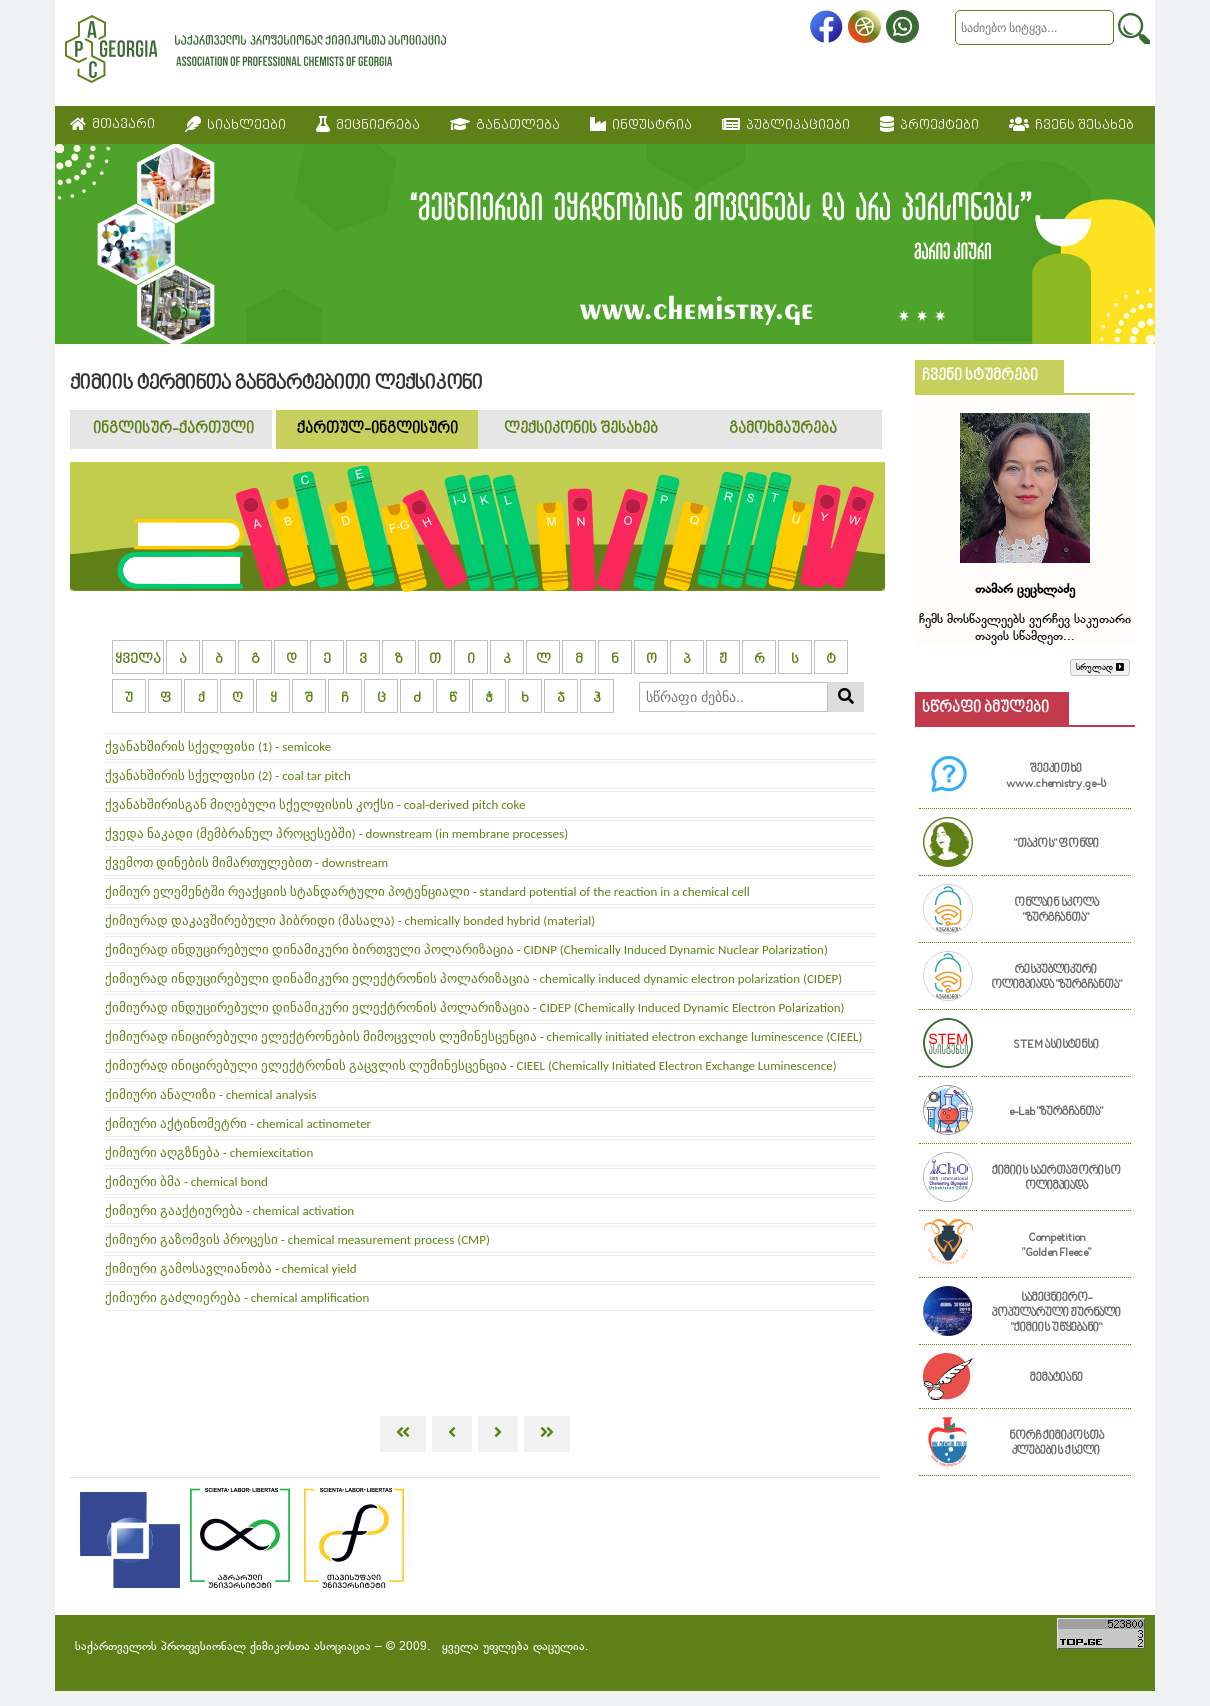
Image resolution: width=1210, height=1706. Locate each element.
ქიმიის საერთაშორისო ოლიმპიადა (1056, 1179)
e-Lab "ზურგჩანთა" (1056, 1112)
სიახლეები (235, 125)
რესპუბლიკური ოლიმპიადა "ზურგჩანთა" (1056, 978)
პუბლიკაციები (786, 125)
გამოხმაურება (783, 429)
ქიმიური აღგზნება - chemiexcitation (209, 1152)
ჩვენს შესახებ (1071, 125)
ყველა (138, 659)
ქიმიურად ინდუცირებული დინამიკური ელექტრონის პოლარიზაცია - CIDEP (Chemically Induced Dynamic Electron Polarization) (475, 1007)
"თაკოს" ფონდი (1056, 844)
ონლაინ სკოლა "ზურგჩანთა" (1056, 911)
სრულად (1100, 667)
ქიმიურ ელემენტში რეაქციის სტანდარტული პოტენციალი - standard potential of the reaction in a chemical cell (427, 891)
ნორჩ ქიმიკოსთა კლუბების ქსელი (1056, 1444)
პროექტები (929, 125)
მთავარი (112, 124)
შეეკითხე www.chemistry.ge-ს (1056, 777)
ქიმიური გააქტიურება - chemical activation (229, 1210)
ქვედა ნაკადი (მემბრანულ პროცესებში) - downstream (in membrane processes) (336, 833)
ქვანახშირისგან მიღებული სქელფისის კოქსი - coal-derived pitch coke (315, 804)
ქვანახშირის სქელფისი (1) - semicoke (218, 746)
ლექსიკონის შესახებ (581, 429)
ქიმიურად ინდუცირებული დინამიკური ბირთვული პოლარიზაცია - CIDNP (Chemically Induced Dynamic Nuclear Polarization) (466, 949)
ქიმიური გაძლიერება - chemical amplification (237, 1297)
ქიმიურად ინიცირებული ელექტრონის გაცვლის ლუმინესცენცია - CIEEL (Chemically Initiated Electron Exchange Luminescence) (471, 1065)
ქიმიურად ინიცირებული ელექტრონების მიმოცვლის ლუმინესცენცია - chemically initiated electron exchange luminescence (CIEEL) (483, 1036)
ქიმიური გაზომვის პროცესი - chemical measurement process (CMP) (297, 1239)
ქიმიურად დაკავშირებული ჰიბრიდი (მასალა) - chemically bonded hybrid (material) (350, 920)
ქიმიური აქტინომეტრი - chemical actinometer (238, 1123)
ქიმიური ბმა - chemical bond (186, 1181)
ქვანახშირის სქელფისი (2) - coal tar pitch (228, 775)
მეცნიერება (368, 125)
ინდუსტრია (641, 125)
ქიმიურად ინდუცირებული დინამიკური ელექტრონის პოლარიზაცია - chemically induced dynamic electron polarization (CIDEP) (473, 978)
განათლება (505, 125)
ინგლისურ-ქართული (173, 429)
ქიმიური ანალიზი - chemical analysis (211, 1094)
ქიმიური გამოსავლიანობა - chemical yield (231, 1268)
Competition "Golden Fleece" (1056, 1246)
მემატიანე (1056, 1378)
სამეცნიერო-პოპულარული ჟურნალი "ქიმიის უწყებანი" (1056, 1313)
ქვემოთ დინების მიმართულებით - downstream (246, 862)
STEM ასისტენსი (1056, 1045)
